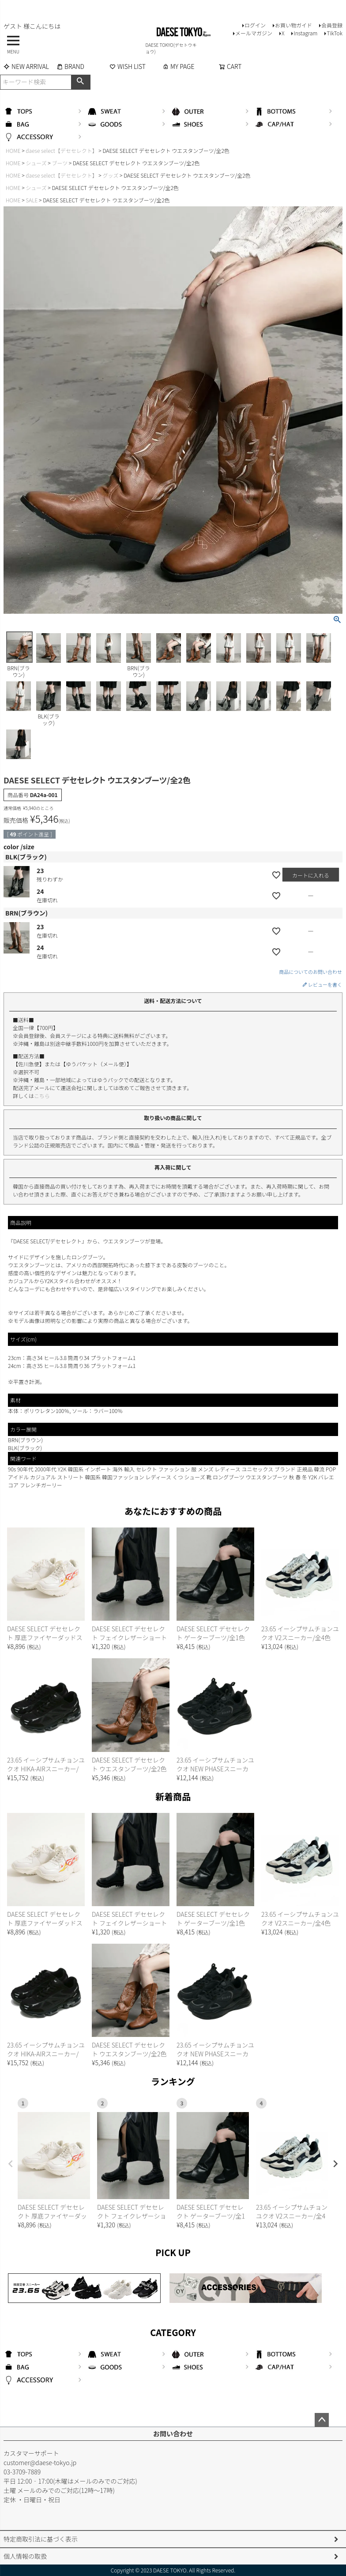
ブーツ (60, 163)
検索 (80, 81)
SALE (32, 200)
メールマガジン (253, 33)
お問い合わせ (173, 2433)
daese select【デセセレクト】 (61, 150)
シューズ (36, 163)
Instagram (305, 33)
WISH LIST (127, 66)
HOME (13, 150)
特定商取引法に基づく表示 (41, 2538)
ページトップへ (322, 2420)
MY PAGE (178, 66)
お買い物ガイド (293, 25)
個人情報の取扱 (25, 2556)
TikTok (334, 33)
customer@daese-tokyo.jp (40, 2462)
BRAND (70, 66)
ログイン (255, 25)
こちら (42, 1095)
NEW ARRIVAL (26, 66)
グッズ (110, 175)
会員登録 (331, 25)
